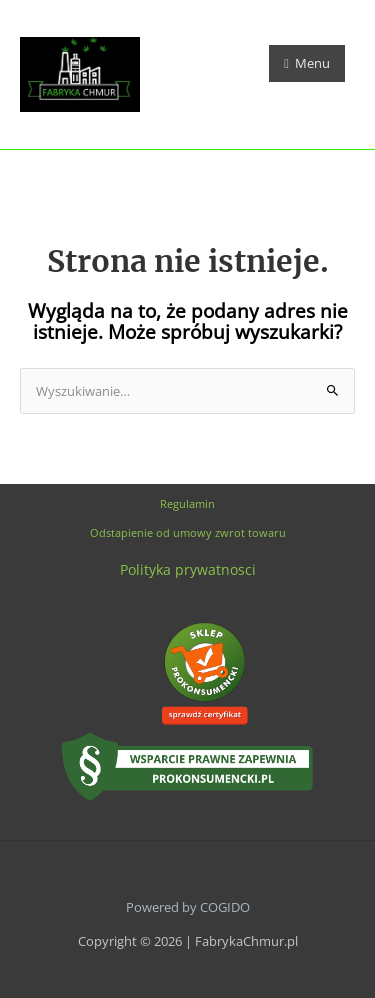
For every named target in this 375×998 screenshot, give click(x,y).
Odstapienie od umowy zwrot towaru (188, 532)
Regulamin (187, 503)
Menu (307, 63)
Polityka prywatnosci (188, 569)
